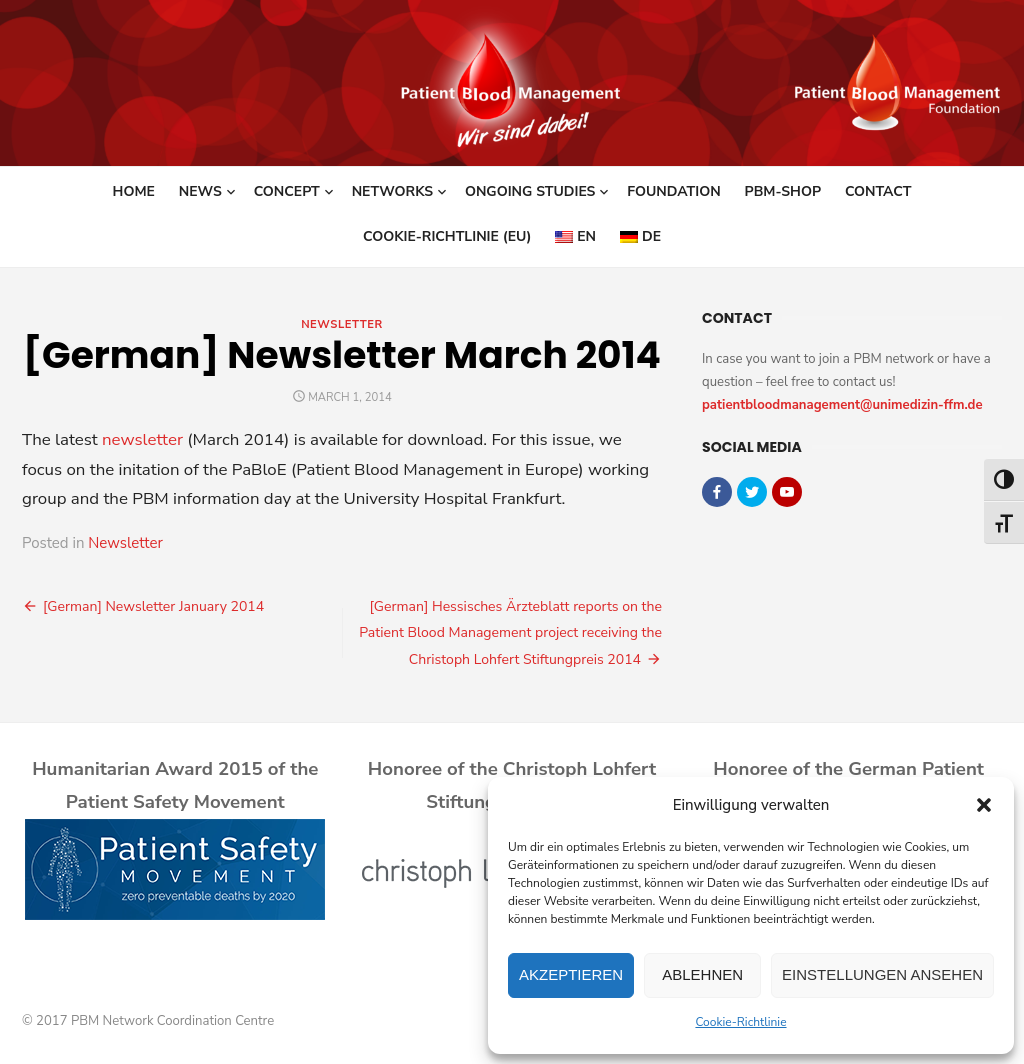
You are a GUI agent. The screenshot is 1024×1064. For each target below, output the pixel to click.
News (200, 191)
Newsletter (342, 324)
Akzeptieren (571, 974)
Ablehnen (702, 974)
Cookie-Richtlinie (740, 1022)
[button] (984, 805)
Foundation (673, 191)
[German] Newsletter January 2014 (153, 606)
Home (134, 191)
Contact (878, 191)
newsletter (142, 439)
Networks (392, 191)
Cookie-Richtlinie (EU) (447, 236)
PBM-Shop (783, 191)
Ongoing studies (530, 191)
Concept (287, 191)
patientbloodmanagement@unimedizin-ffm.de (842, 405)
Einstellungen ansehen (882, 974)
